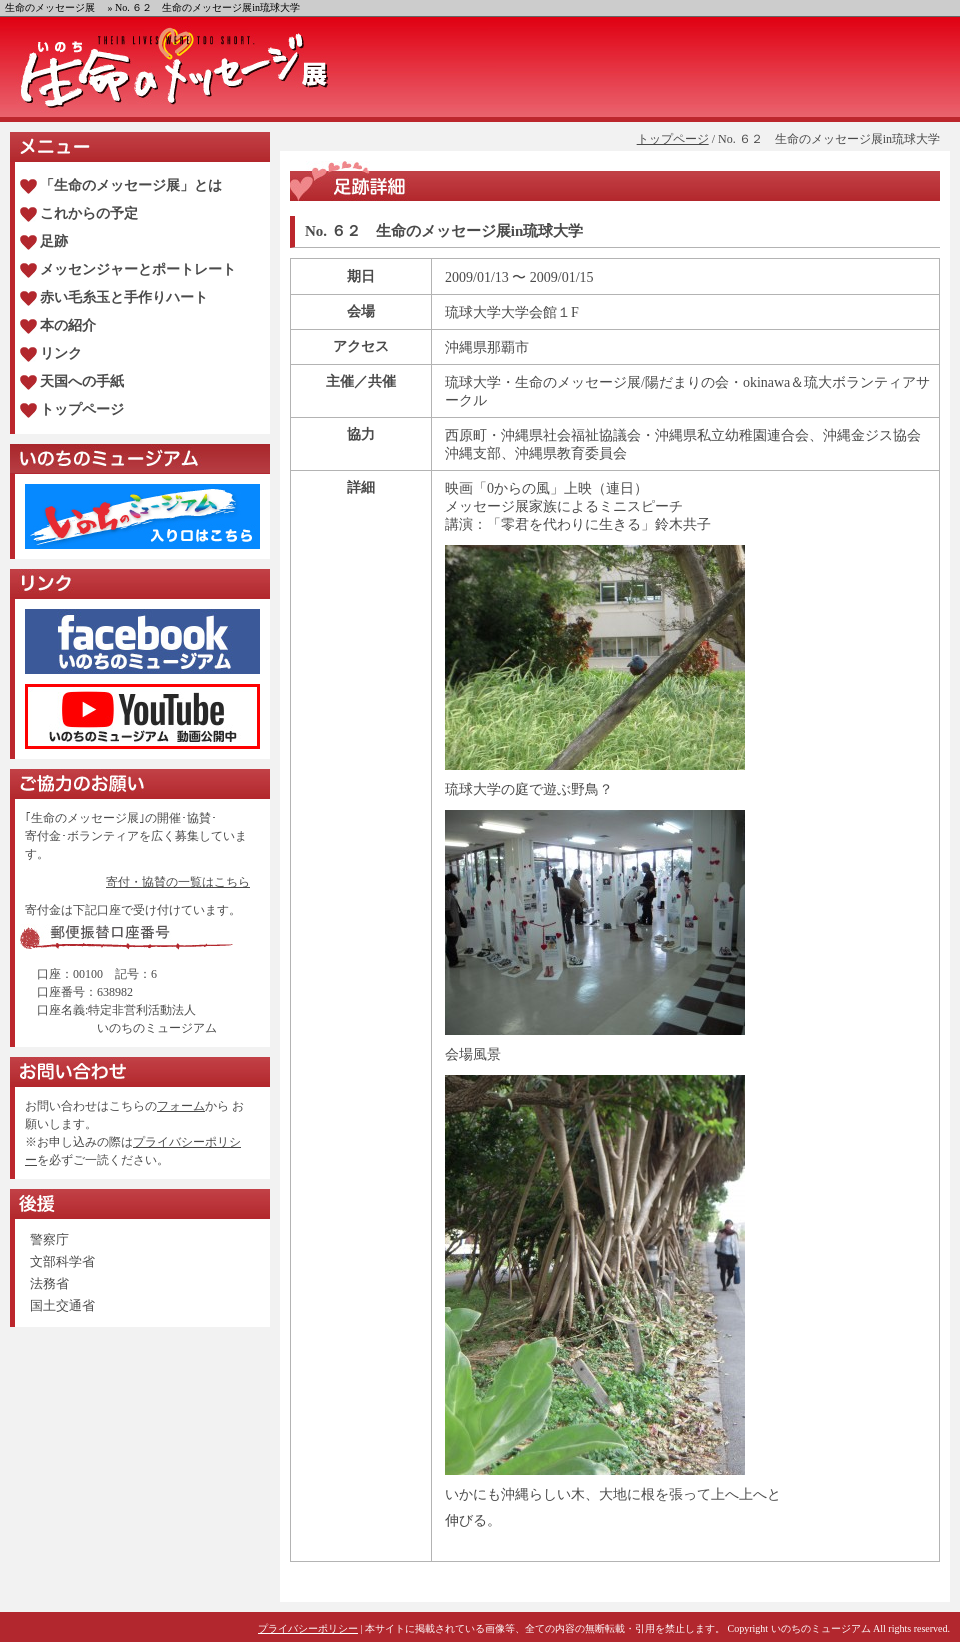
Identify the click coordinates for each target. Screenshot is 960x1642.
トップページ (673, 139)
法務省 (49, 1283)
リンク (61, 353)
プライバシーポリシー (308, 1628)
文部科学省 (62, 1261)
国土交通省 (62, 1305)
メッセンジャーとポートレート (138, 269)
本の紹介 (68, 325)
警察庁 (49, 1239)
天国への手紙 (82, 381)
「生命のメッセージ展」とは (131, 185)
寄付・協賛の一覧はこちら (178, 882)
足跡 (54, 241)
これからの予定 (89, 213)
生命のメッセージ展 (50, 7)
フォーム (181, 1106)
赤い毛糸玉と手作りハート (124, 297)
